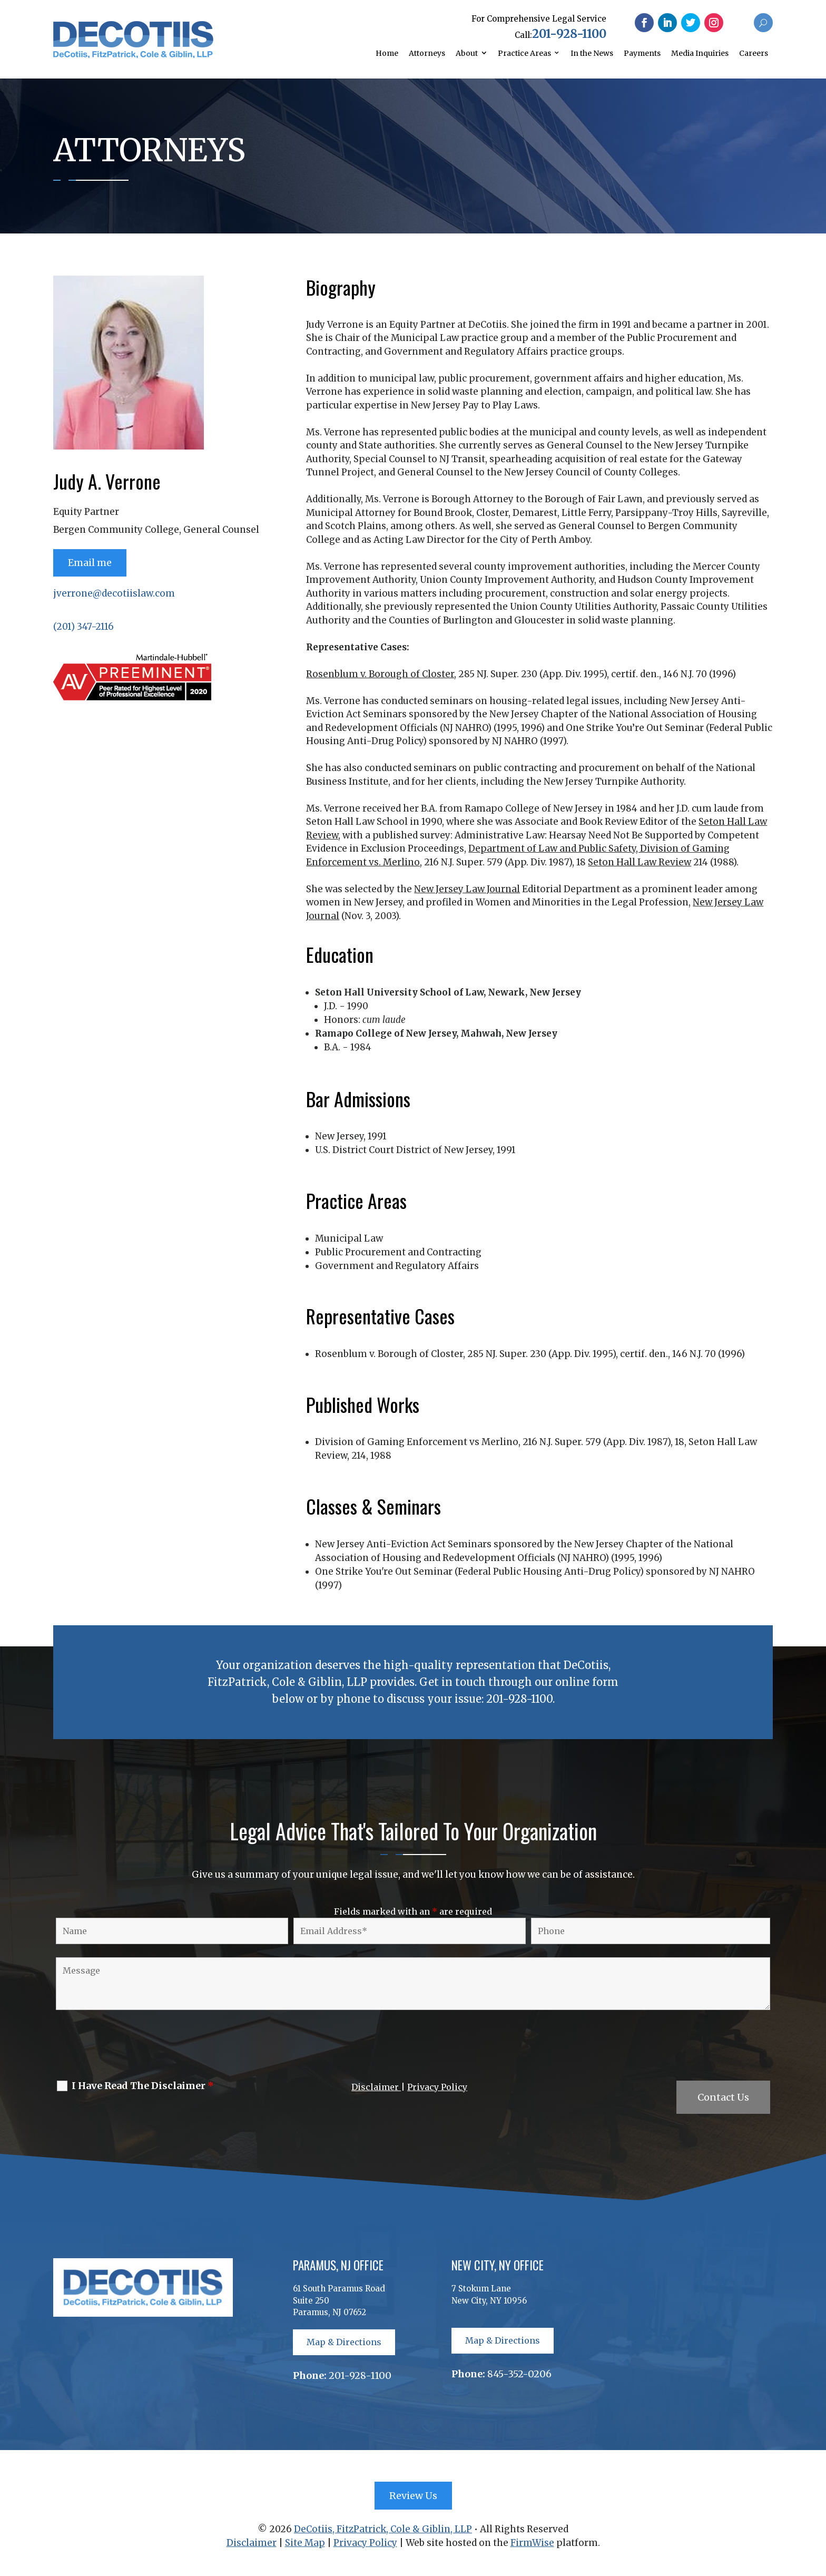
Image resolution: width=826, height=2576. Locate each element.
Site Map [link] (305, 2543)
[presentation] (133, 2046)
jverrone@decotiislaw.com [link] (114, 593)
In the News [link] (592, 53)
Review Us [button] (413, 2496)
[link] (133, 55)
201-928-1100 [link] (569, 33)
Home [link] (387, 53)
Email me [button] (90, 563)
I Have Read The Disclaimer (143, 2086)
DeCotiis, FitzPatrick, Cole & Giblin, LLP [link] (383, 2529)
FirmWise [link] (532, 2543)
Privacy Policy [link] (437, 2087)
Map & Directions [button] (344, 2342)
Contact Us (723, 2097)
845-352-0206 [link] (519, 2374)
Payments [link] (642, 53)
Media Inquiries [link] (700, 53)
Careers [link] (753, 53)
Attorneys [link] (427, 53)
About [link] (467, 53)
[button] (644, 22)
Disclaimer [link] (376, 2087)
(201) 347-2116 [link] (83, 626)
